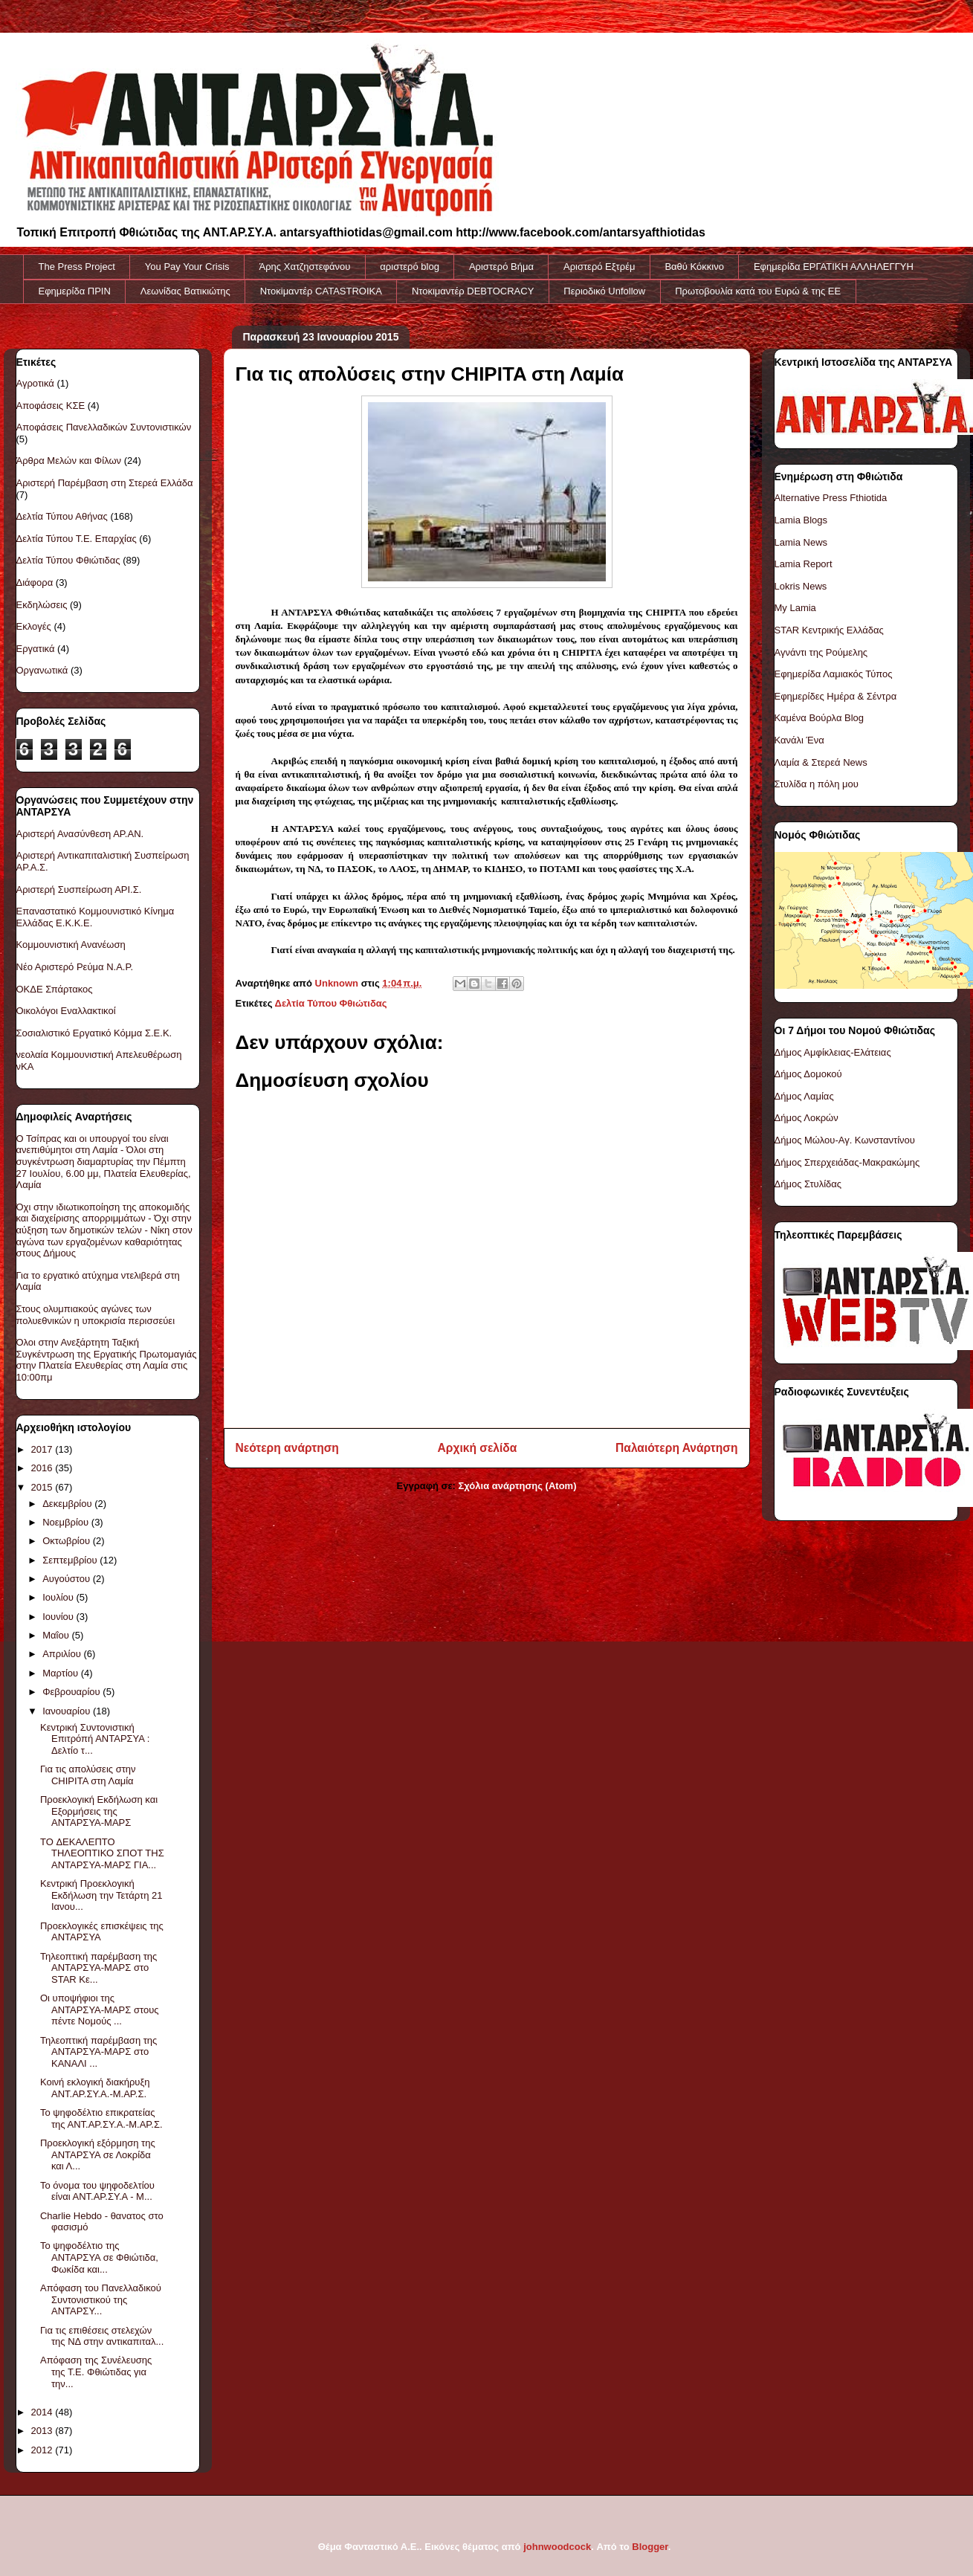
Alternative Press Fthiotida (831, 497)
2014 (43, 2412)
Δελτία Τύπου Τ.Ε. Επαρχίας (76, 538)
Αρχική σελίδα (477, 1448)
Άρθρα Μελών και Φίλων (69, 460)
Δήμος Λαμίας (804, 1096)
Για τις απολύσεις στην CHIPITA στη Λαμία (88, 1774)
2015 (43, 1487)
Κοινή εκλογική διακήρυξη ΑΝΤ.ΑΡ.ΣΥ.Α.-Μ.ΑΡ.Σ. (94, 2087)
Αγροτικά (35, 383)
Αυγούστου (67, 1578)
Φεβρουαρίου (72, 1691)
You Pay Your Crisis (187, 266)
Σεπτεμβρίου (71, 1560)
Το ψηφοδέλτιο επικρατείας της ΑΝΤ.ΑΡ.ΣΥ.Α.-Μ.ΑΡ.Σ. (101, 2118)
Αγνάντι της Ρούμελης (821, 652)
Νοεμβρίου (66, 1522)
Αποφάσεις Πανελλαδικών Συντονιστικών (104, 427)
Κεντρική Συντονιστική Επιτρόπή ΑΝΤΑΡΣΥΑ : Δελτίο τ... (95, 1739)
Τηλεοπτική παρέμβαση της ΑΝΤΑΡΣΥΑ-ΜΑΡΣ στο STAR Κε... (98, 1968)
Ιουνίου (59, 1616)
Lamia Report (804, 563)
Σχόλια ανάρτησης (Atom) (518, 1485)
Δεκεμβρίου (68, 1503)
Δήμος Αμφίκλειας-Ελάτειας (833, 1052)
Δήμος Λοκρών (806, 1117)
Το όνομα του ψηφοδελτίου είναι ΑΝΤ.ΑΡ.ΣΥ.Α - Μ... (97, 2191)
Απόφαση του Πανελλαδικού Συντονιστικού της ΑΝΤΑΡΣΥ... (100, 2299)
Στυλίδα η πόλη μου (817, 784)
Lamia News (801, 542)
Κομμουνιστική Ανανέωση (71, 944)
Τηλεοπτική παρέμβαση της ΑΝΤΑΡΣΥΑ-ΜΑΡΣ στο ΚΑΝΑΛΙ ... (98, 2052)
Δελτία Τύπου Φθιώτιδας (331, 1003)
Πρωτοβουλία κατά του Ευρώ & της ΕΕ (758, 291)
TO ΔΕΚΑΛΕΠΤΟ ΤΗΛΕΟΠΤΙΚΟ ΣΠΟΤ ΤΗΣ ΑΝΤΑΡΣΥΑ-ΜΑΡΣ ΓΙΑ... (102, 1853)
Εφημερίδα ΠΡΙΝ (75, 291)
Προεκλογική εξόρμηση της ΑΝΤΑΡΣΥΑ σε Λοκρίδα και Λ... (97, 2154)
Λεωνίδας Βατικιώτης (185, 291)
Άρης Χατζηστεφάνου (305, 266)
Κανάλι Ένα (799, 740)
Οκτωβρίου (67, 1540)
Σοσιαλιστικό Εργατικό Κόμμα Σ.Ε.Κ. (94, 1033)
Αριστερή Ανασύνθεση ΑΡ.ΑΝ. (80, 833)
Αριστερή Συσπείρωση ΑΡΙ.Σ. (79, 889)
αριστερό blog (409, 266)
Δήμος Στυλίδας (808, 1183)
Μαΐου (56, 1635)
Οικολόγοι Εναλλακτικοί (66, 1010)
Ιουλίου (59, 1597)
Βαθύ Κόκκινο (694, 266)
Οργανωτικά (42, 670)
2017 (43, 1449)
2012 (43, 2450)
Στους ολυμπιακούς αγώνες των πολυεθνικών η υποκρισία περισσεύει (95, 1314)
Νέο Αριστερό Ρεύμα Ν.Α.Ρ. (75, 966)
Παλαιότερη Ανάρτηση (676, 1448)
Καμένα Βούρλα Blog (819, 717)
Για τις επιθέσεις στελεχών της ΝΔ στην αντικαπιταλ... (102, 2336)
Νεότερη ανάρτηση (287, 1448)
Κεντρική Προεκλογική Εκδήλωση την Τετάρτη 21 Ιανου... (101, 1895)
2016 (43, 1467)
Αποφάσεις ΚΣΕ (50, 405)
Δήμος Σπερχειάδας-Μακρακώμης (847, 1162)
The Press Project (77, 266)
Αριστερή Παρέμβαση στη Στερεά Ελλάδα (104, 482)
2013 (43, 2430)
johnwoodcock (557, 2546)
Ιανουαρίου (67, 1711)
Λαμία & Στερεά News (821, 762)
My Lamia (795, 607)
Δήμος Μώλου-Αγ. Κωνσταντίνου (845, 1140)
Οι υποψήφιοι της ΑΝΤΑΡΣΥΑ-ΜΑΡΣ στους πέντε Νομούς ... (99, 2009)
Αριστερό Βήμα (501, 266)
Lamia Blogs (801, 520)
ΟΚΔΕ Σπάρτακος (54, 989)
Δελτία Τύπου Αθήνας (62, 516)
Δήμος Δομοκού (808, 1073)
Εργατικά (35, 648)
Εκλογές (33, 626)
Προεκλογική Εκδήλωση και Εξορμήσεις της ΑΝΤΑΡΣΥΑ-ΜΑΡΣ (99, 1811)
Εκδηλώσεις (42, 604)
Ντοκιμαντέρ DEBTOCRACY (473, 291)
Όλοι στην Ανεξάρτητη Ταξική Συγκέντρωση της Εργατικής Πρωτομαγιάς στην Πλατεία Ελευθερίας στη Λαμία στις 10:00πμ (106, 1360)
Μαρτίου (61, 1673)
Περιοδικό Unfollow (604, 291)
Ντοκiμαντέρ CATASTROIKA (321, 291)
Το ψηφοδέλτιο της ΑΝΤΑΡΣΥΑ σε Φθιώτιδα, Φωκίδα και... (99, 2257)
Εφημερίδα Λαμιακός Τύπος (834, 673)
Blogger (649, 2546)
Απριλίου (62, 1653)
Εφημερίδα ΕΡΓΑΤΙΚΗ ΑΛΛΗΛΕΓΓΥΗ (834, 266)
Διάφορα (35, 582)
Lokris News (801, 586)
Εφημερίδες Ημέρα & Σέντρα (836, 696)
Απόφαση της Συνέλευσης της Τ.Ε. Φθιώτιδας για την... (96, 2371)
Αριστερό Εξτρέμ (599, 266)
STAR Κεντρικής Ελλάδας (829, 630)
